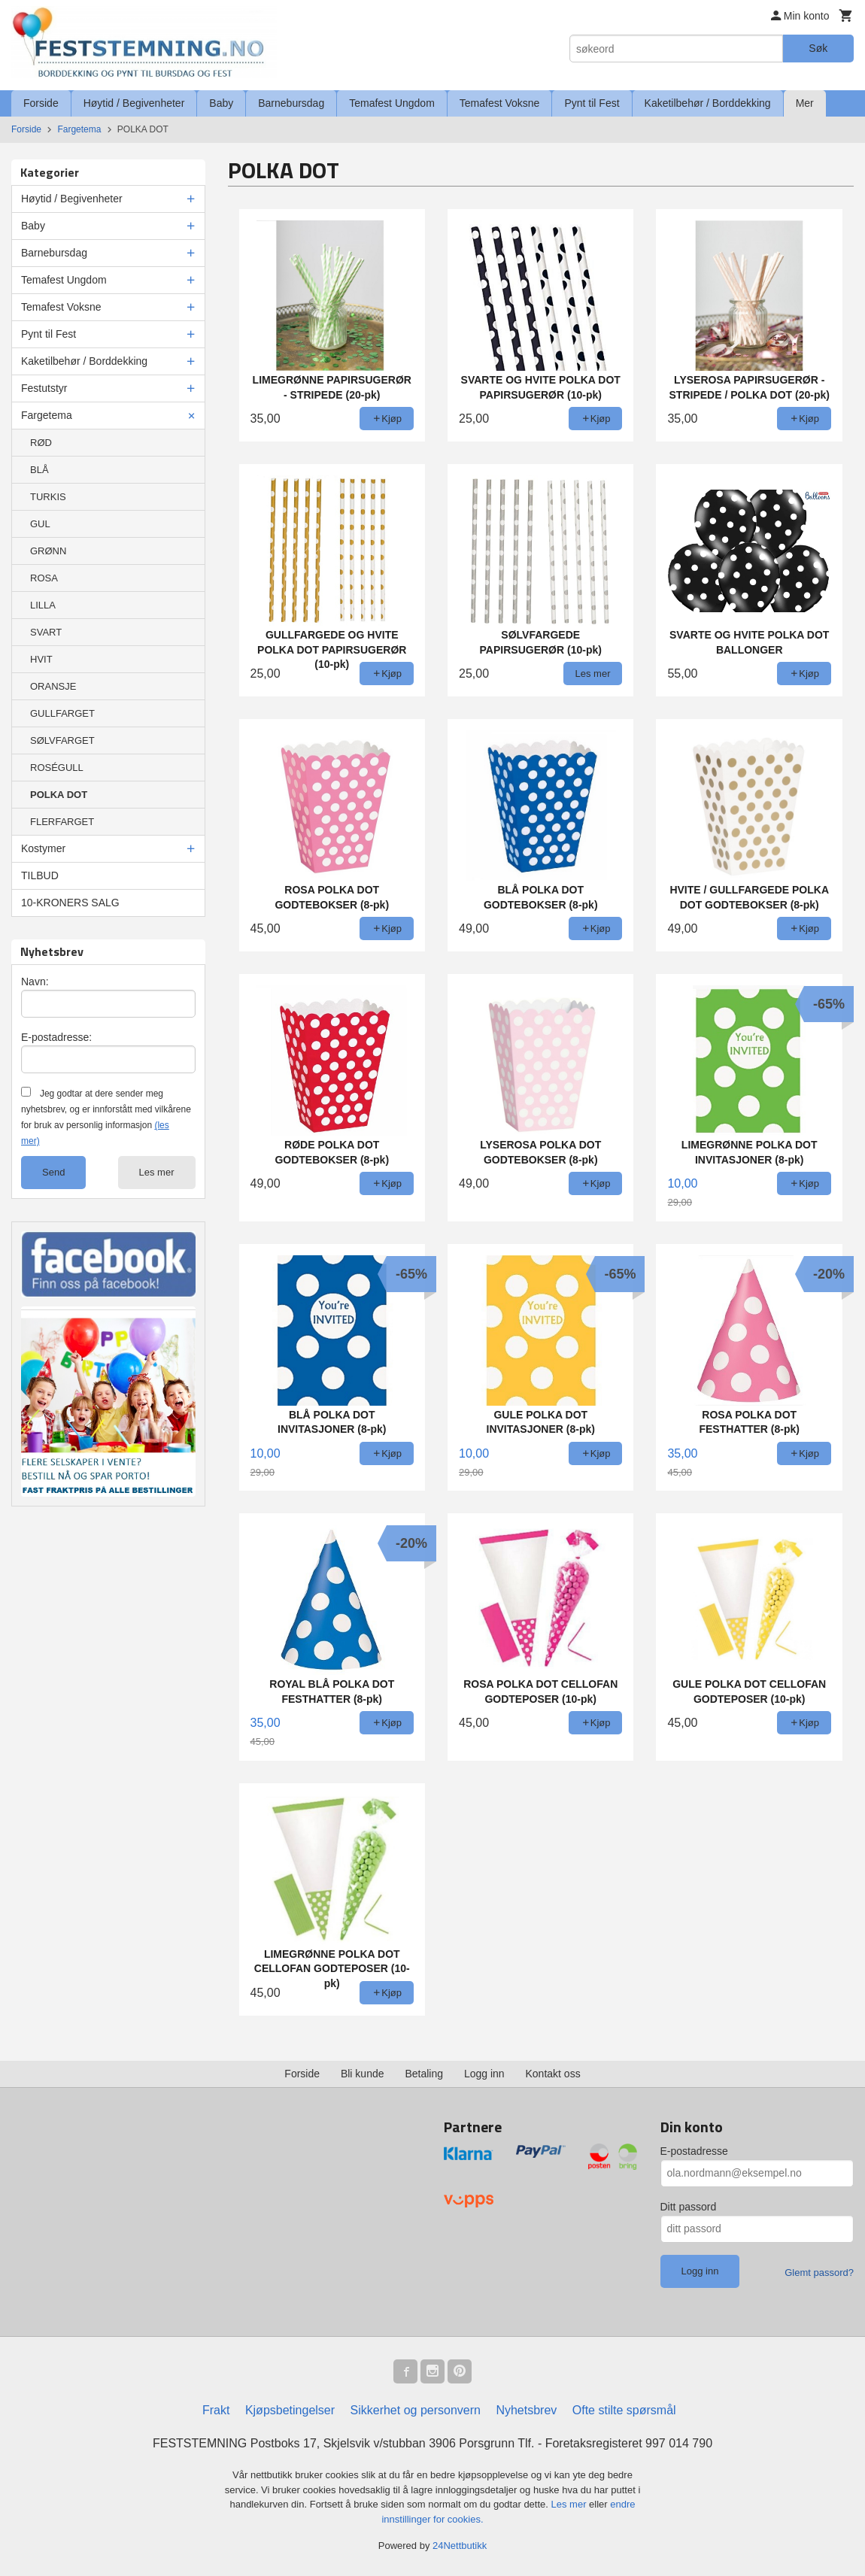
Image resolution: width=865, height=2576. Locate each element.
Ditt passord (688, 2207)
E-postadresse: (56, 1037)
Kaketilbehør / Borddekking (708, 103)
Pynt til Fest (591, 103)
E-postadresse (694, 2151)
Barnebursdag (291, 103)
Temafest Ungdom (392, 103)
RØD (41, 442)
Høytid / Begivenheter (134, 103)
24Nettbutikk (459, 2545)
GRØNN (48, 551)
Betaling (424, 2074)
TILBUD (40, 875)
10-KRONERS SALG (70, 903)
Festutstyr (44, 388)
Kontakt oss (553, 2074)
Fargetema (46, 415)
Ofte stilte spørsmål (624, 2410)
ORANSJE (53, 686)
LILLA (43, 605)
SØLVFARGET (62, 740)
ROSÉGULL (56, 767)
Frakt (215, 2410)
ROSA (44, 578)
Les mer (157, 1172)
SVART (46, 632)
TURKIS (48, 496)
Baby (221, 103)
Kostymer (43, 848)
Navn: (35, 981)
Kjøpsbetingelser (290, 2410)
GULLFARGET (62, 713)
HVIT (41, 659)
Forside (41, 103)
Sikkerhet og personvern (416, 2410)
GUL (40, 523)
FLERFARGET (62, 821)
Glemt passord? (819, 2272)
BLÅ (39, 469)
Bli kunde (362, 2074)
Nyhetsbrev (526, 2410)
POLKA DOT (58, 794)
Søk (818, 48)
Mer (805, 103)
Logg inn (484, 2074)
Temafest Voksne (500, 103)
